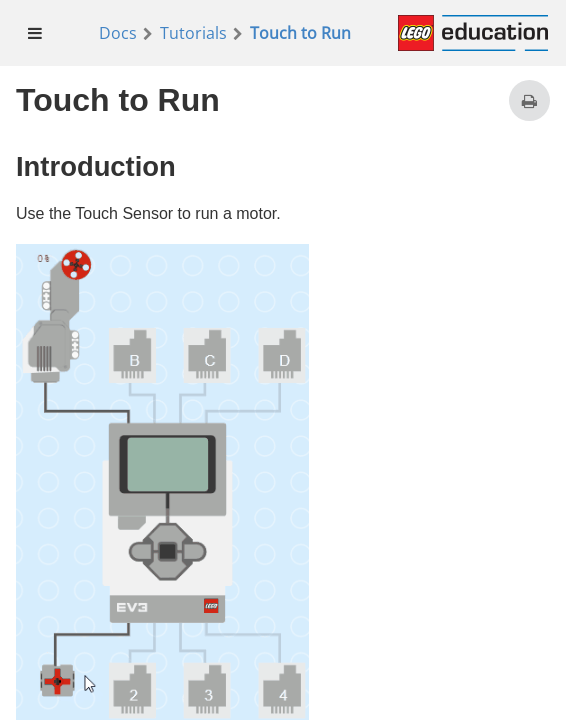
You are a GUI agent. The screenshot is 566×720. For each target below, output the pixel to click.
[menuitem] (35, 33)
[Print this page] (529, 100)
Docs (118, 33)
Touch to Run (300, 33)
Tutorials (193, 33)
